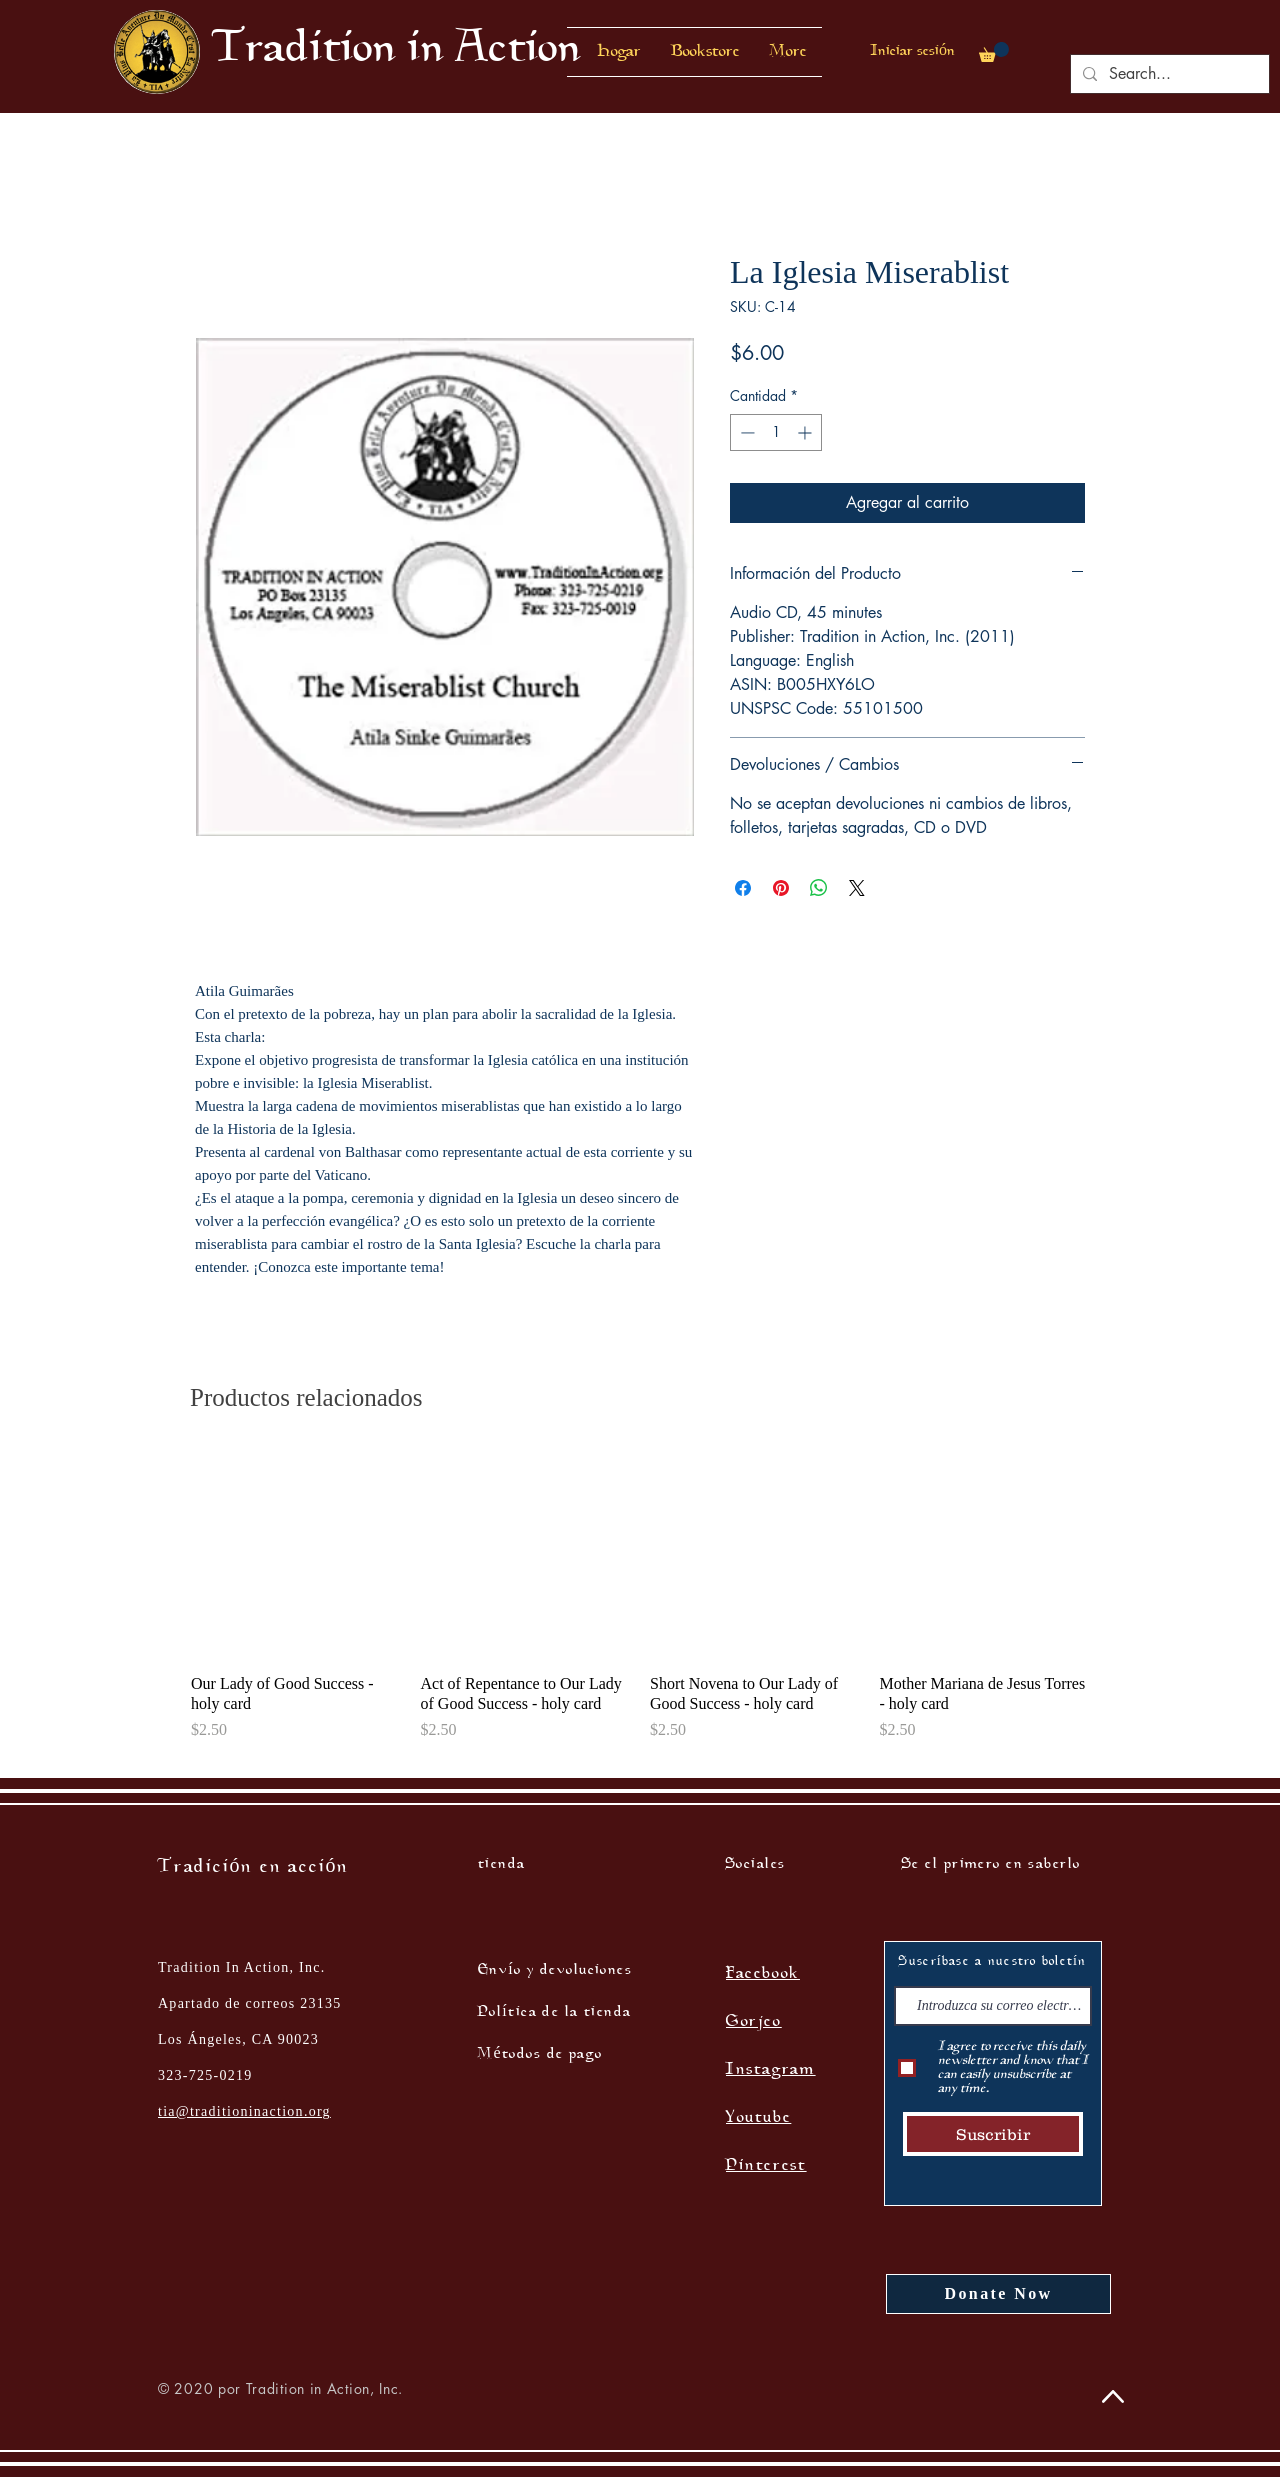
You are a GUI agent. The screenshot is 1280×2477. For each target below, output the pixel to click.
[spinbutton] (776, 432)
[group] (640, 1606)
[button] (705, 52)
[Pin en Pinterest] (781, 888)
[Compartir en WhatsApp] (819, 888)
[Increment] (806, 432)
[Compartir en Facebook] (743, 888)
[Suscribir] (993, 2134)
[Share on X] (857, 888)
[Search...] (1168, 74)
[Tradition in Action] (396, 52)
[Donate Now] (998, 2294)
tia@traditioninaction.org (244, 2111)
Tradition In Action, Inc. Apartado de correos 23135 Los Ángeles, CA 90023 (250, 2003)
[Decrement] (745, 432)
